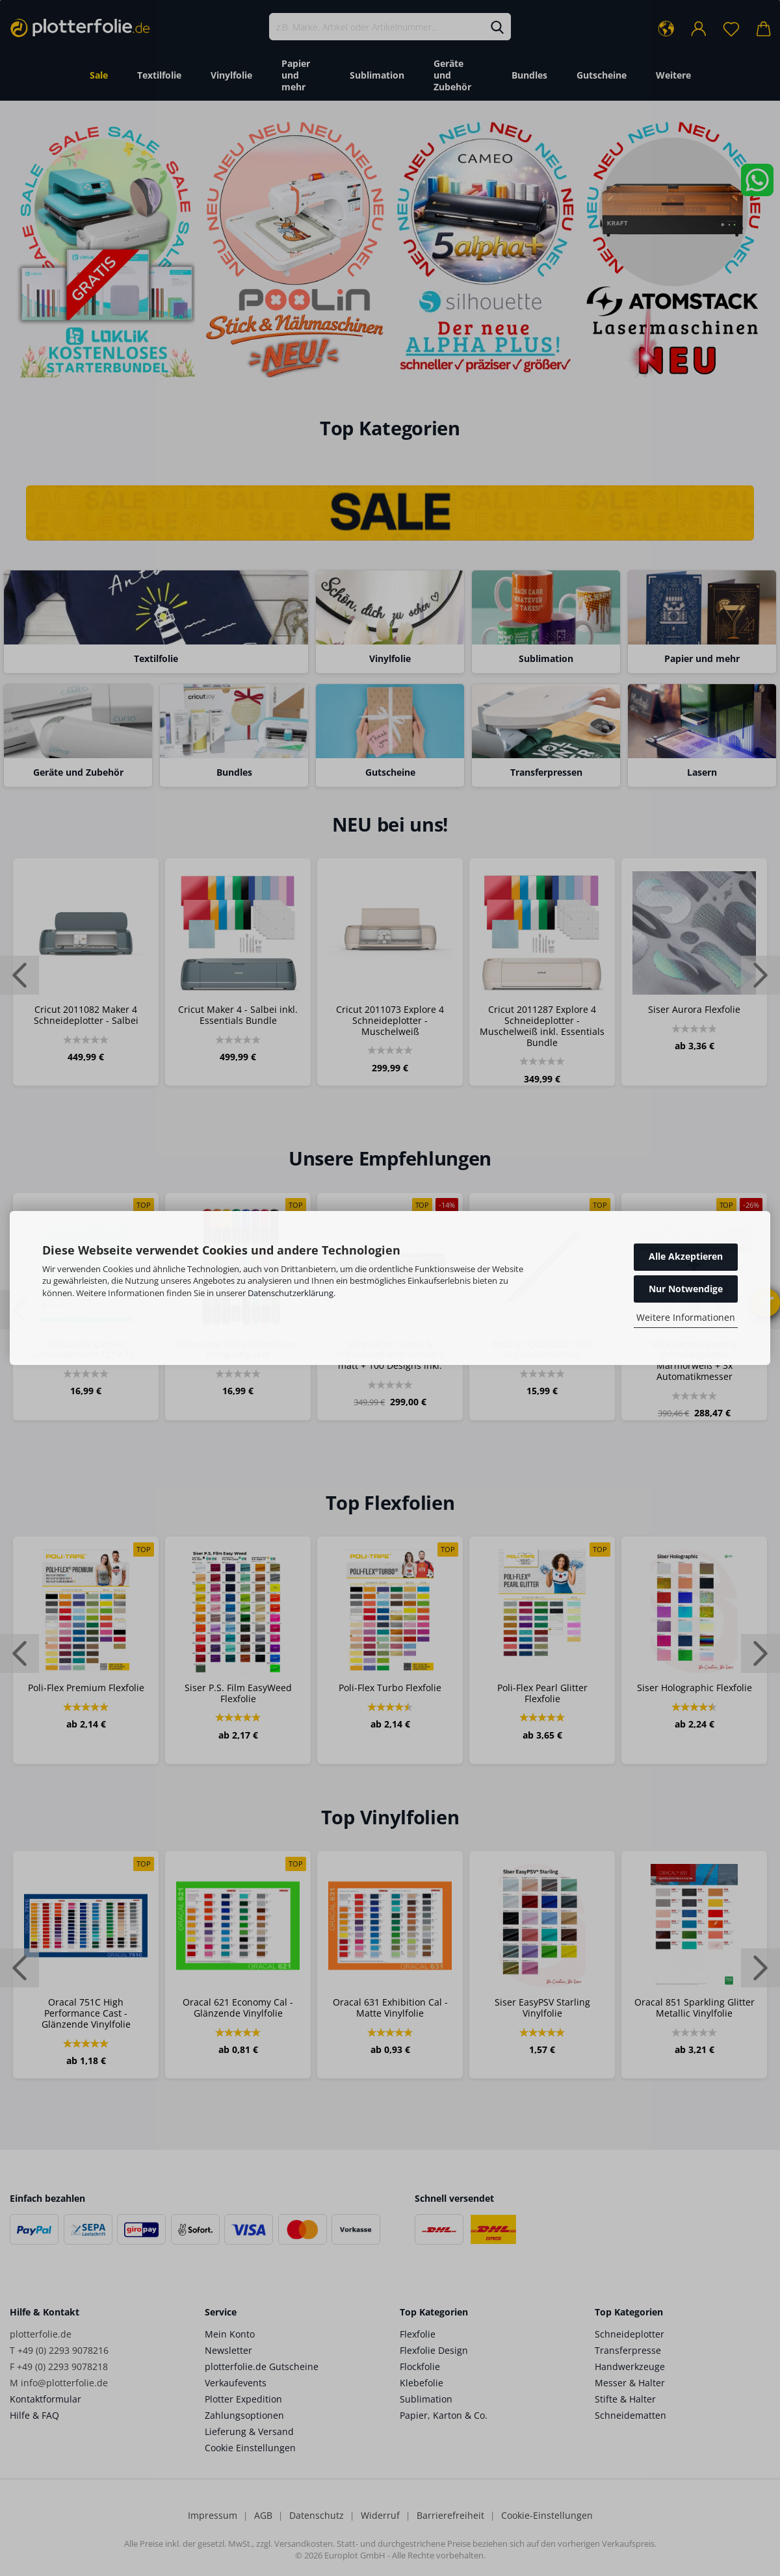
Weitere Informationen (685, 1317)
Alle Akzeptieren (686, 1256)
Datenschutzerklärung (290, 1293)
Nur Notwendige (686, 1288)
